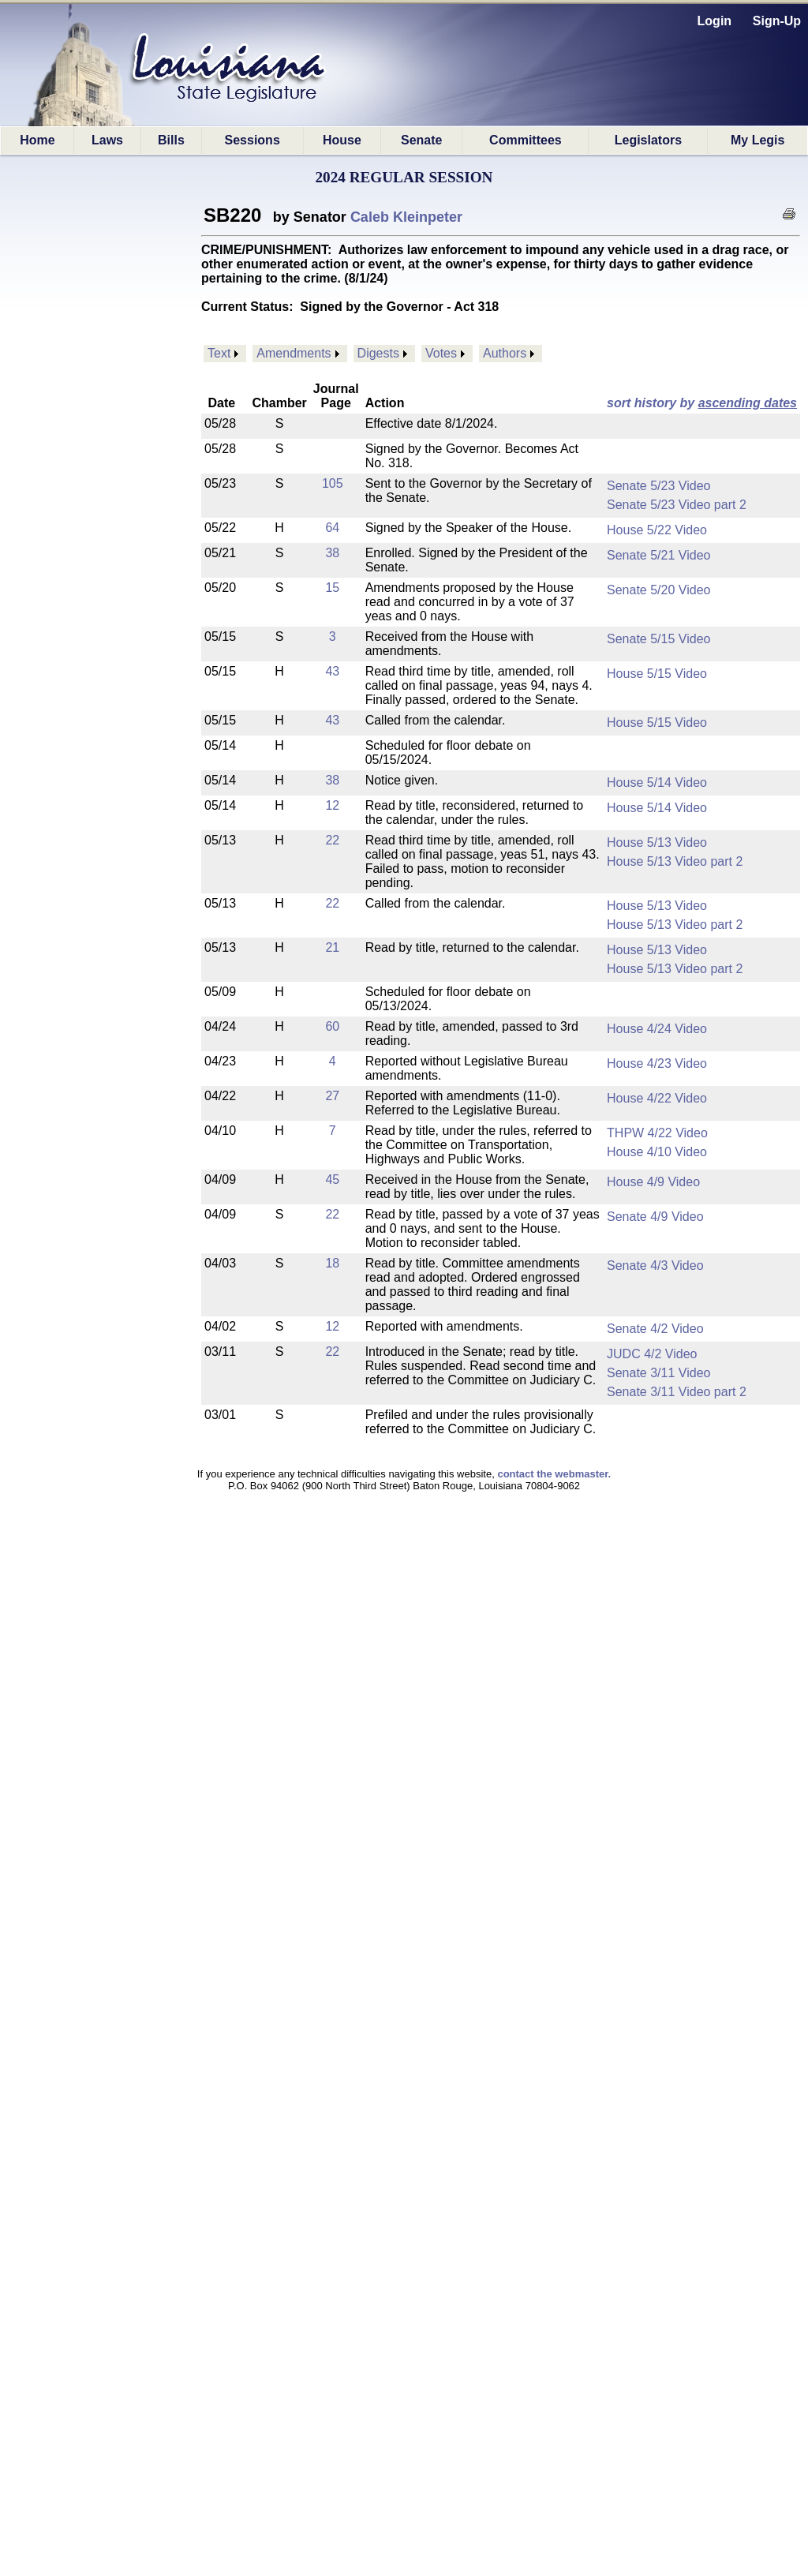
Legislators (648, 140)
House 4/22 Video (657, 1098)
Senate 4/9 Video (655, 1216)
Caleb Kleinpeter (406, 217)
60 (332, 1026)
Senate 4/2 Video (655, 1328)
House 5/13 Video (657, 842)
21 (332, 947)
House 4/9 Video (653, 1182)
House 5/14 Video (657, 782)
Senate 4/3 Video (655, 1265)
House (342, 140)
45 (332, 1179)
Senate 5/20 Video (658, 590)
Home (37, 140)
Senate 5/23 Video (658, 485)
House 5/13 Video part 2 (675, 861)
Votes (441, 353)
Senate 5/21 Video (658, 555)
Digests (378, 353)
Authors (504, 353)
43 (332, 671)
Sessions (252, 140)
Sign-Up (777, 21)
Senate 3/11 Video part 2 (676, 1391)
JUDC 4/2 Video (652, 1354)
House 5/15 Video (657, 673)
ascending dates (747, 403)
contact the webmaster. (554, 1474)
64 (332, 527)
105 (332, 483)
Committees (525, 140)
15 (332, 587)
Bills (171, 140)
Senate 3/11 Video (658, 1373)
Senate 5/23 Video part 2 (676, 504)
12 (332, 805)
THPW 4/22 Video (657, 1133)
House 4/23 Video (657, 1063)
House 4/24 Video (657, 1028)
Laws (107, 140)
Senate (421, 140)
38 (332, 553)
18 (332, 1263)
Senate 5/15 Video (658, 639)
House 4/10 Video (657, 1152)
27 (332, 1096)
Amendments (293, 353)
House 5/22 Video (657, 530)
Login (715, 21)
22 (332, 840)
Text (219, 353)
